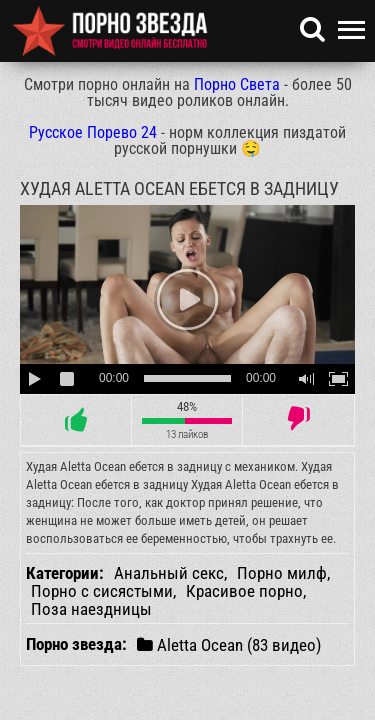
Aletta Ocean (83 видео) (229, 644)
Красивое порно (244, 591)
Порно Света (237, 84)
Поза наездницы (91, 609)
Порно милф (282, 573)
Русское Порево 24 (93, 132)
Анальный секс (169, 573)
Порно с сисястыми (102, 591)
